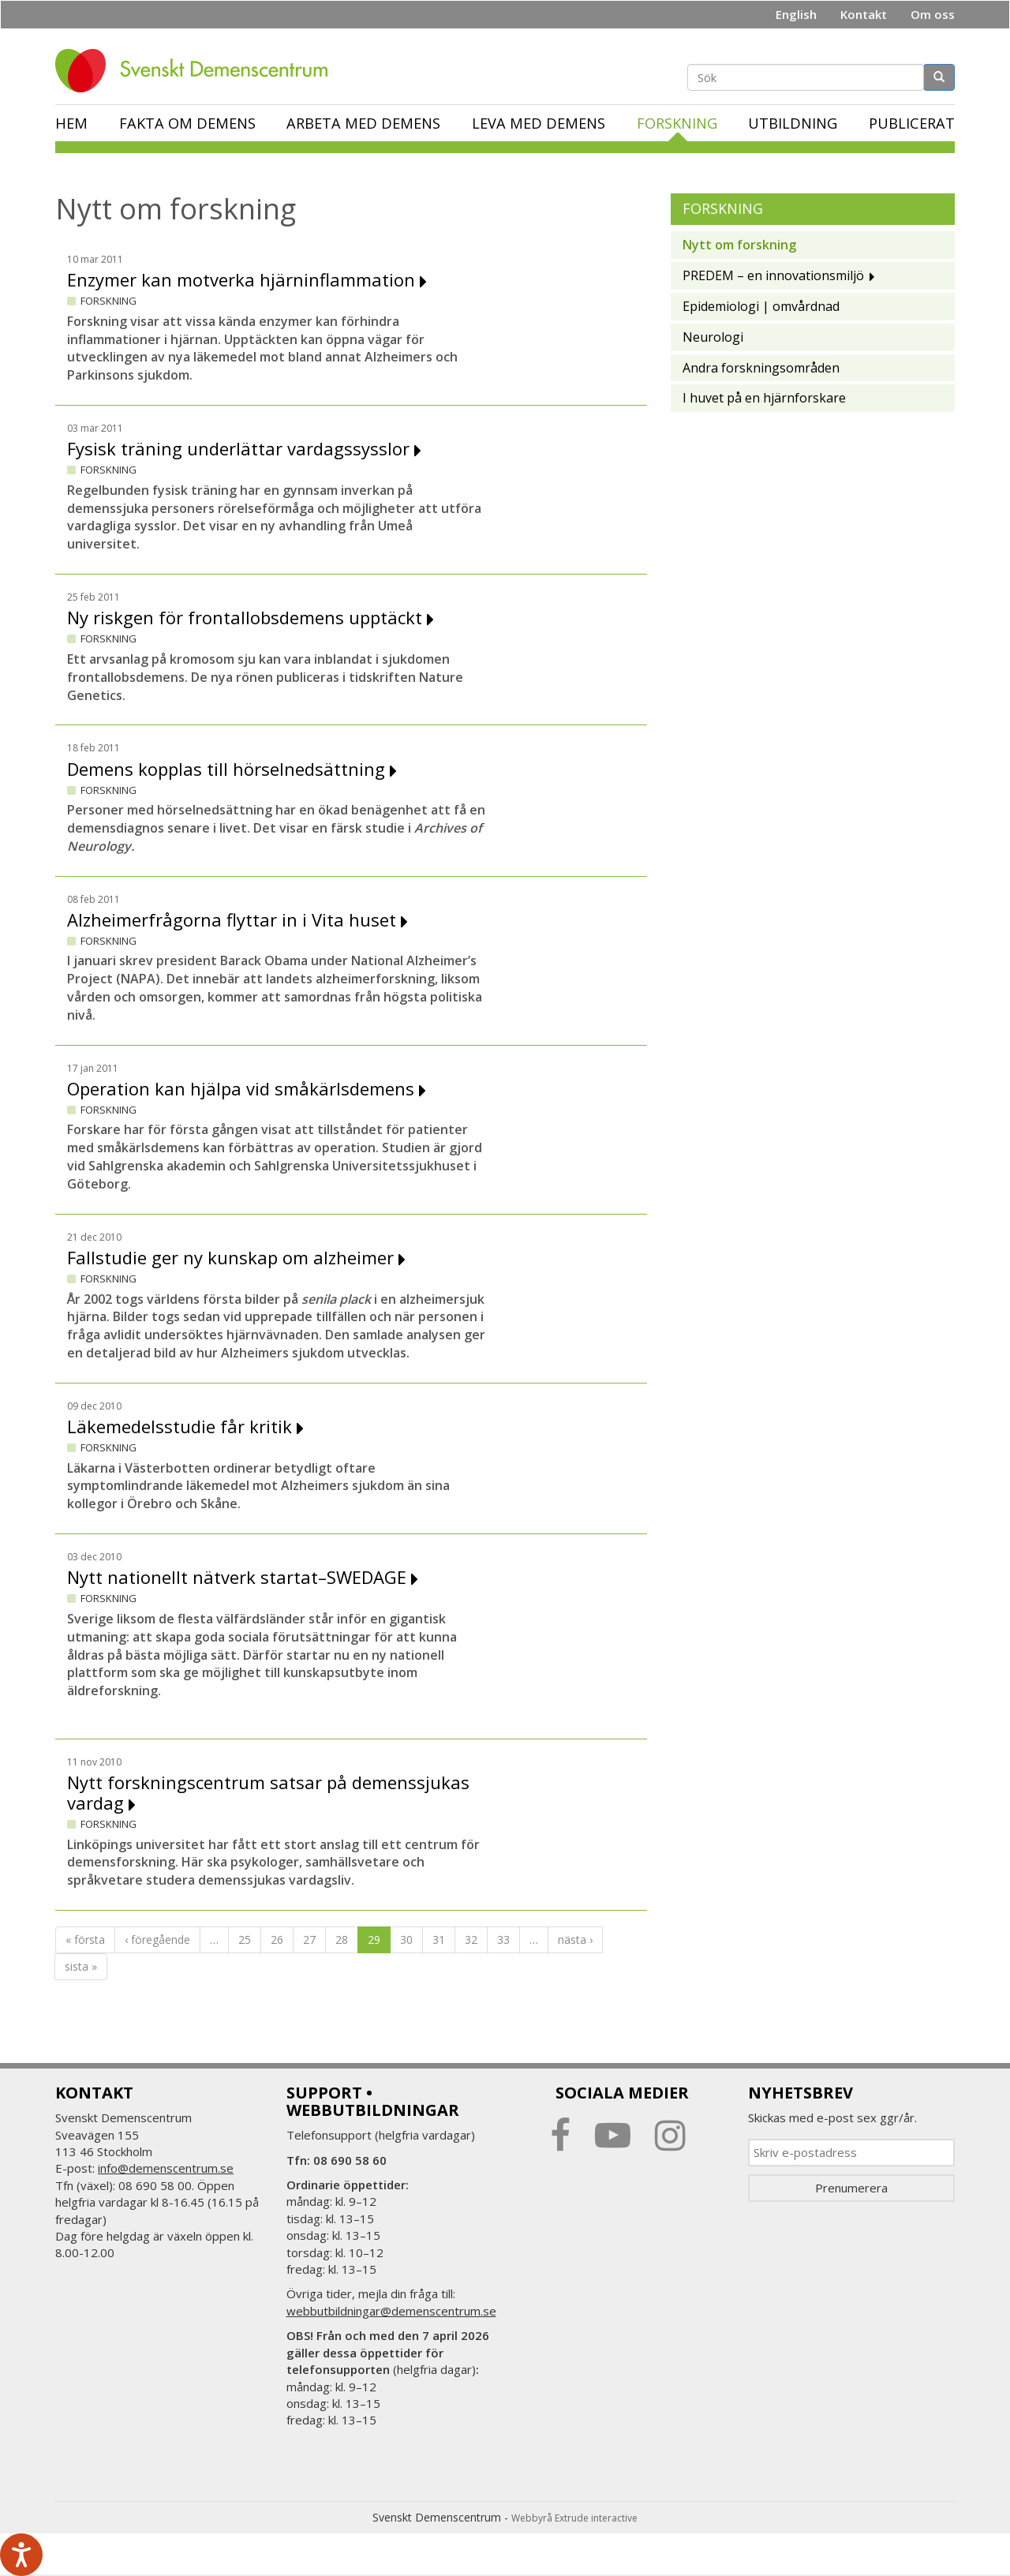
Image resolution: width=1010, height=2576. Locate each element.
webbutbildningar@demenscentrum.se (391, 2311)
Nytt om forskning (739, 244)
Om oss (933, 14)
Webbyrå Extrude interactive (574, 2518)
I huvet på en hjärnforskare (764, 397)
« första (85, 1939)
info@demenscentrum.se (166, 2168)
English (796, 14)
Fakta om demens (187, 123)
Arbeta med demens (363, 123)
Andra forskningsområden (761, 367)
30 (406, 1939)
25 (244, 1939)
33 (503, 1939)
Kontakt (863, 14)
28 (341, 1939)
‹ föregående (157, 1939)
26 (277, 1939)
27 (309, 1939)
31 (438, 1939)
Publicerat (912, 123)
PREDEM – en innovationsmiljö (773, 275)
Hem (71, 123)
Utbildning (792, 123)
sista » (81, 1966)
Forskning (677, 123)
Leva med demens (538, 123)
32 (471, 1939)
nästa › (575, 1939)
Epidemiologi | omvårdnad (761, 306)
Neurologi (713, 337)
